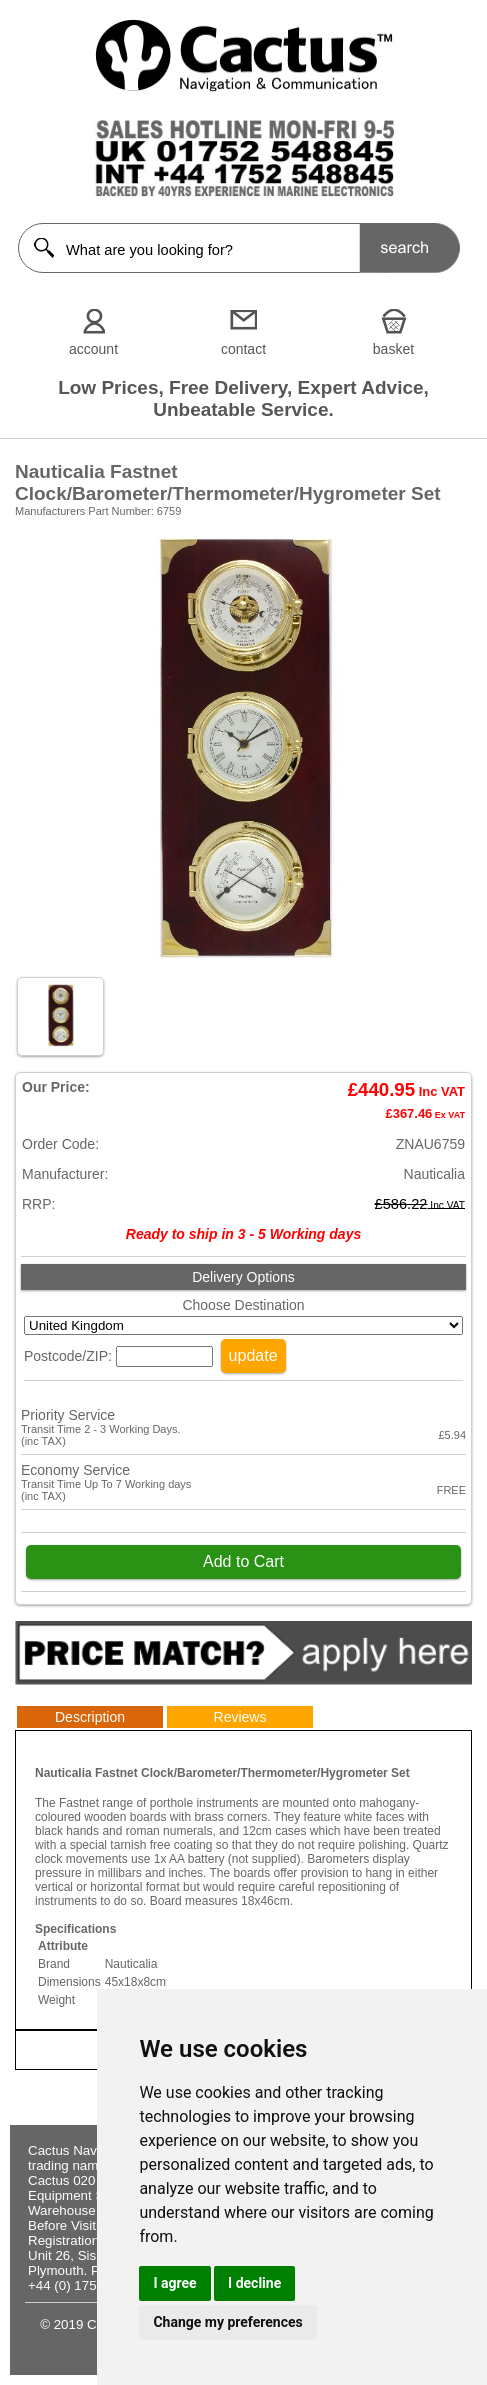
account (93, 349)
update (253, 1355)
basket (393, 349)
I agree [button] (174, 2283)
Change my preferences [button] (227, 2322)
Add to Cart (243, 1561)
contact (243, 349)
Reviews (240, 1717)
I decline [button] (254, 2283)
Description (90, 1717)
